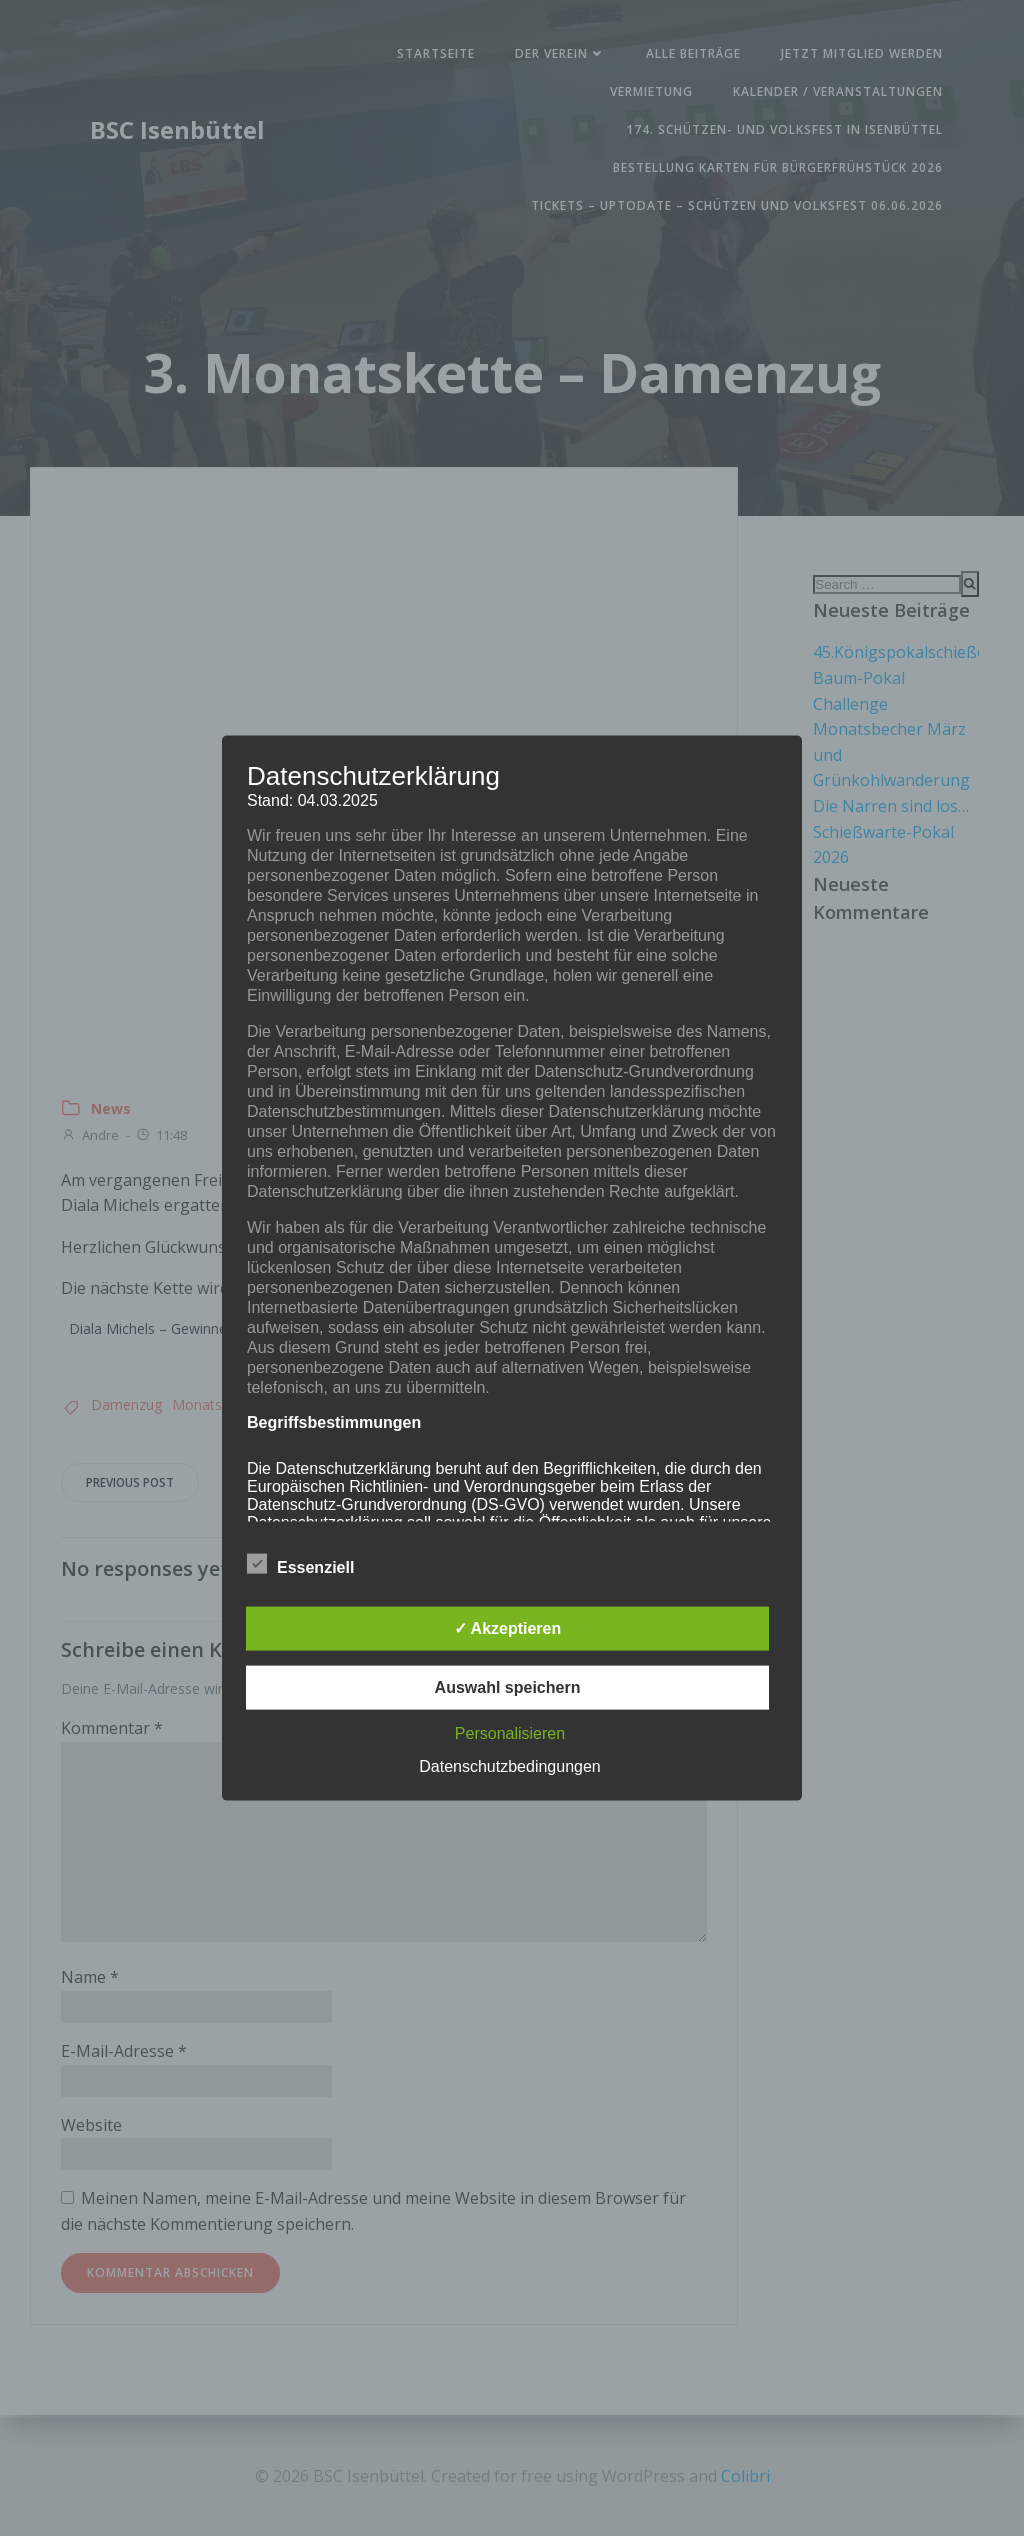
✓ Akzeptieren (508, 1627)
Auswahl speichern (508, 1686)
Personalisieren (510, 1732)
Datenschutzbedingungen (509, 1765)
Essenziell (300, 1563)
